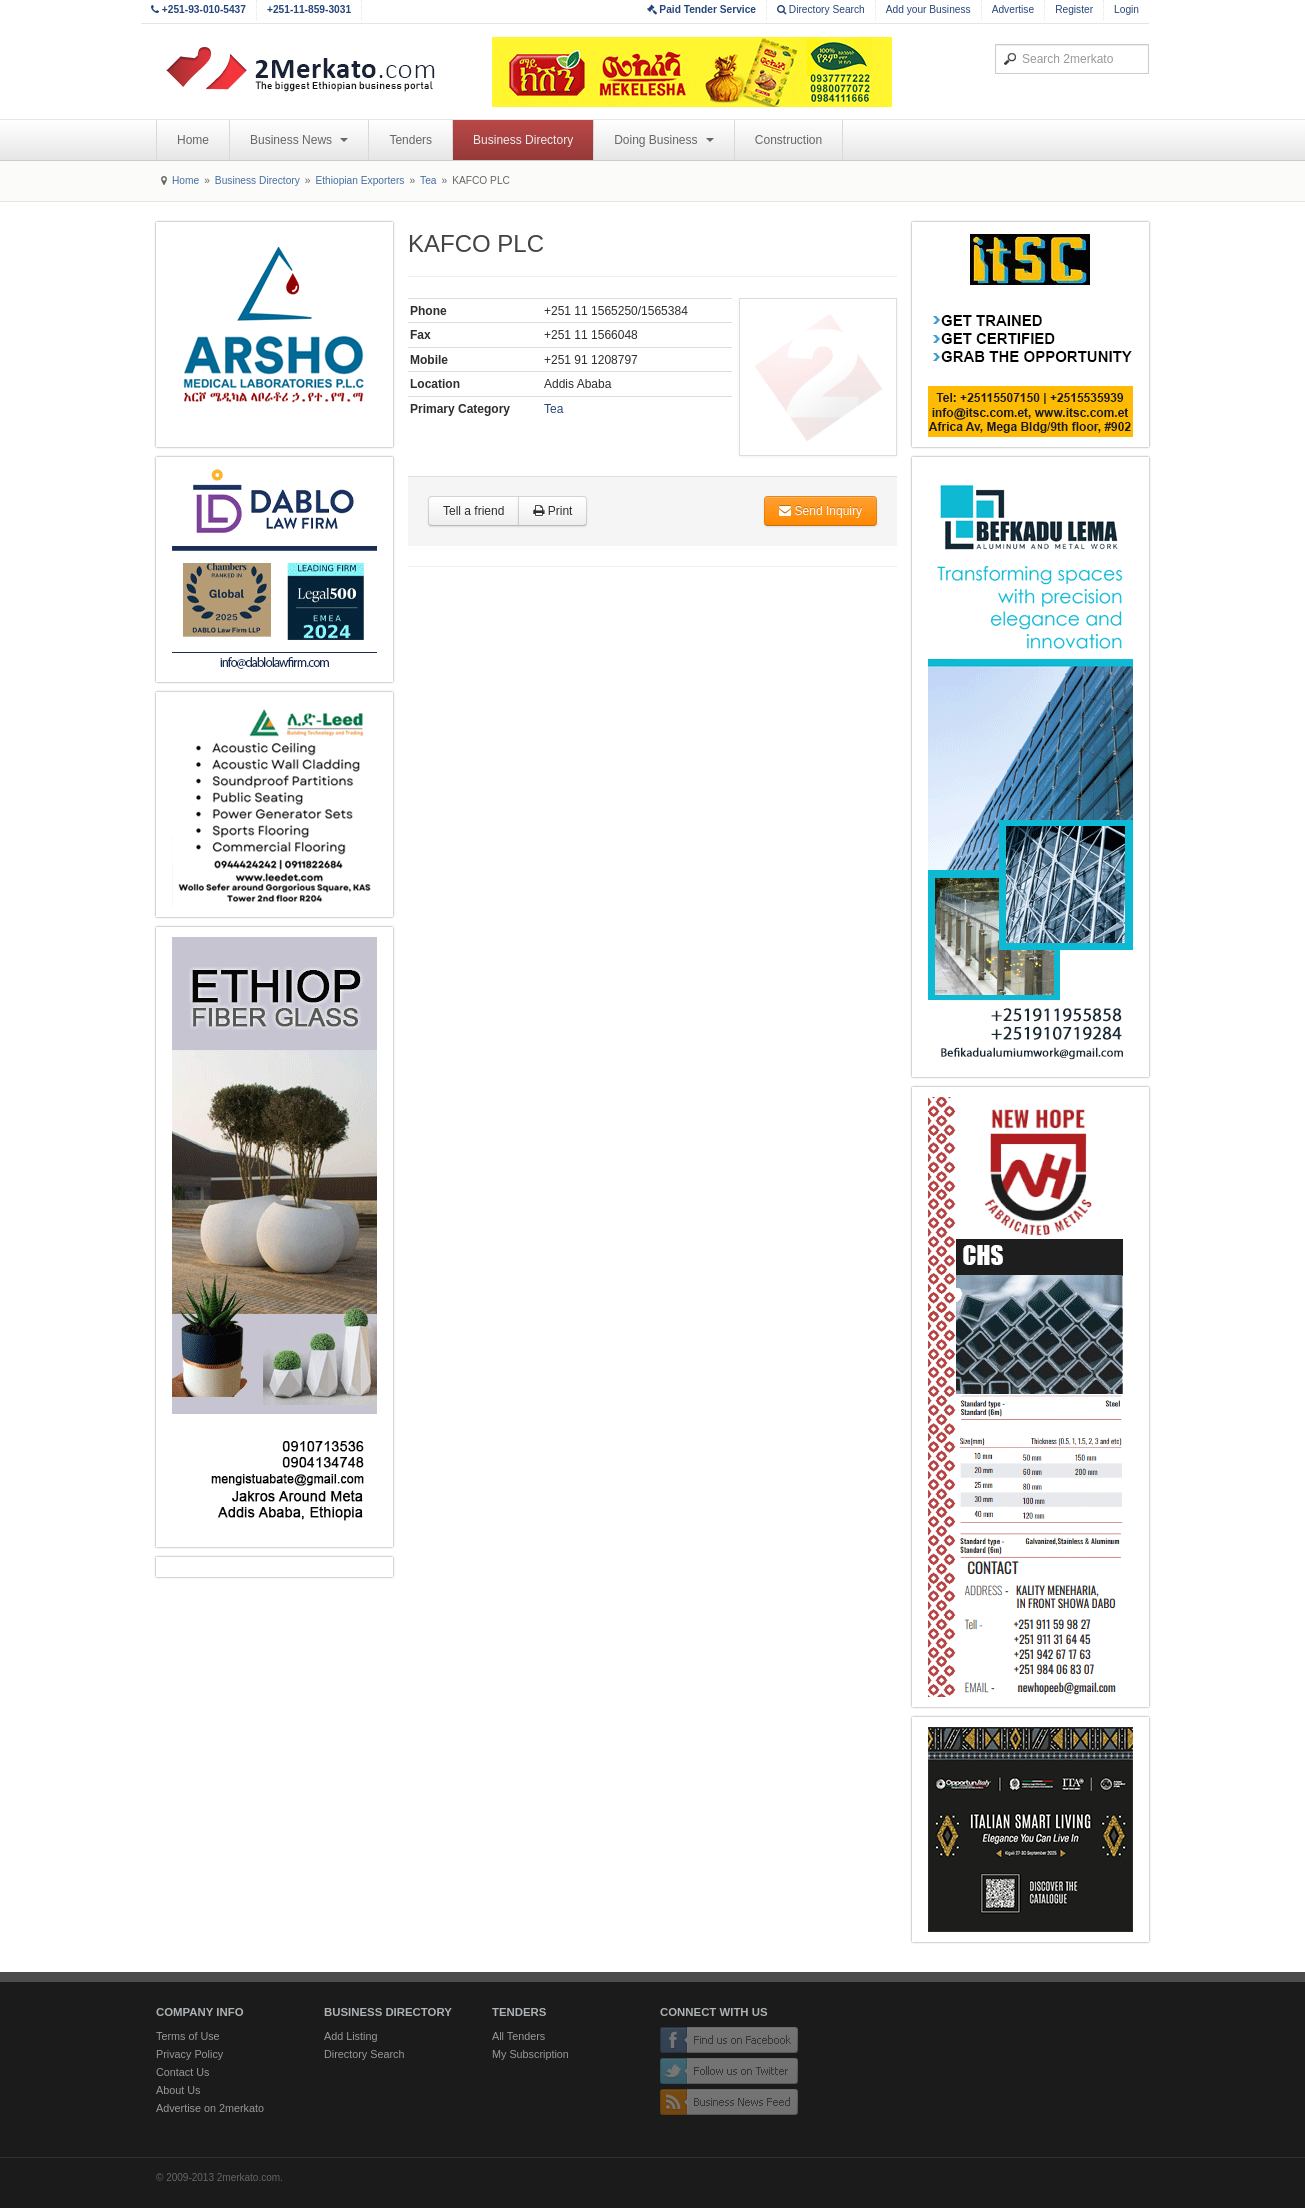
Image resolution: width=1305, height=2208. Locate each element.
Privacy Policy (189, 2054)
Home (193, 140)
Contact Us (182, 2072)
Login (1126, 9)
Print (552, 511)
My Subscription (530, 2054)
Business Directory (523, 140)
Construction (788, 140)
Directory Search (821, 9)
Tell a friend (473, 511)
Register (1074, 9)
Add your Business (928, 9)
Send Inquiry (820, 511)
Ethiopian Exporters (359, 180)
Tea (428, 180)
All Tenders (518, 2036)
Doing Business (664, 140)
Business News (299, 140)
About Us (178, 2090)
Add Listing (350, 2036)
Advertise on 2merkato (210, 2108)
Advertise (1013, 9)
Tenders (410, 140)
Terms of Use (188, 2036)
